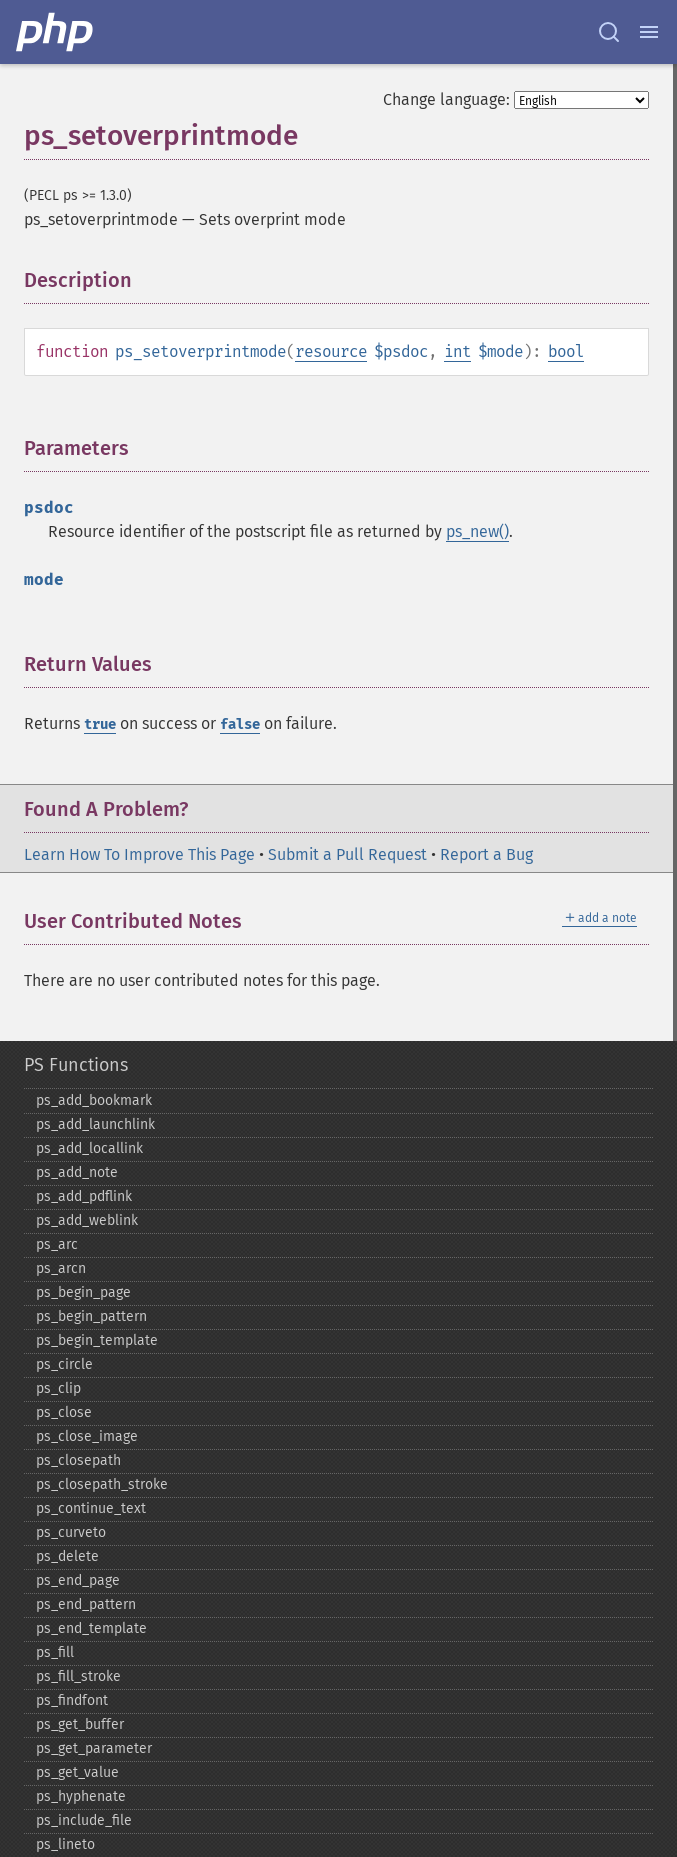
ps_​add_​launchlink (95, 1124)
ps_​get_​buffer (80, 1724)
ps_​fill (55, 1652)
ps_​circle (64, 1364)
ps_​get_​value (77, 1772)
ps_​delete (67, 1556)
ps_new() (477, 531)
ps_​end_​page (78, 1580)
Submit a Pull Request (347, 854)
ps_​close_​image (87, 1436)
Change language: (446, 99)
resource (331, 351)
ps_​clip (58, 1388)
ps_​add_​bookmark (94, 1100)
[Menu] (649, 32)
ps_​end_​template (91, 1628)
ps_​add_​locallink (89, 1148)
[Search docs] (609, 32)
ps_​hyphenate (81, 1796)
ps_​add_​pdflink (84, 1196)
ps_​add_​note (77, 1172)
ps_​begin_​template (97, 1340)
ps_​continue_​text (91, 1508)
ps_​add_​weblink (87, 1220)
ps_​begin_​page (83, 1292)
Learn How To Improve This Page (139, 854)
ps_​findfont (72, 1700)
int (457, 351)
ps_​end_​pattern (86, 1604)
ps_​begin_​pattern (91, 1316)
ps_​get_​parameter (94, 1748)
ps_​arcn (61, 1268)
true (100, 724)
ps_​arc (57, 1244)
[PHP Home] (56, 32)
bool (566, 351)
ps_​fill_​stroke (78, 1676)
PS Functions (76, 1065)
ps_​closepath (78, 1460)
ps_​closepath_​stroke (102, 1484)
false (240, 724)
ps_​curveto (71, 1532)
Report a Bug (486, 854)
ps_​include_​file (84, 1820)
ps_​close (64, 1412)
